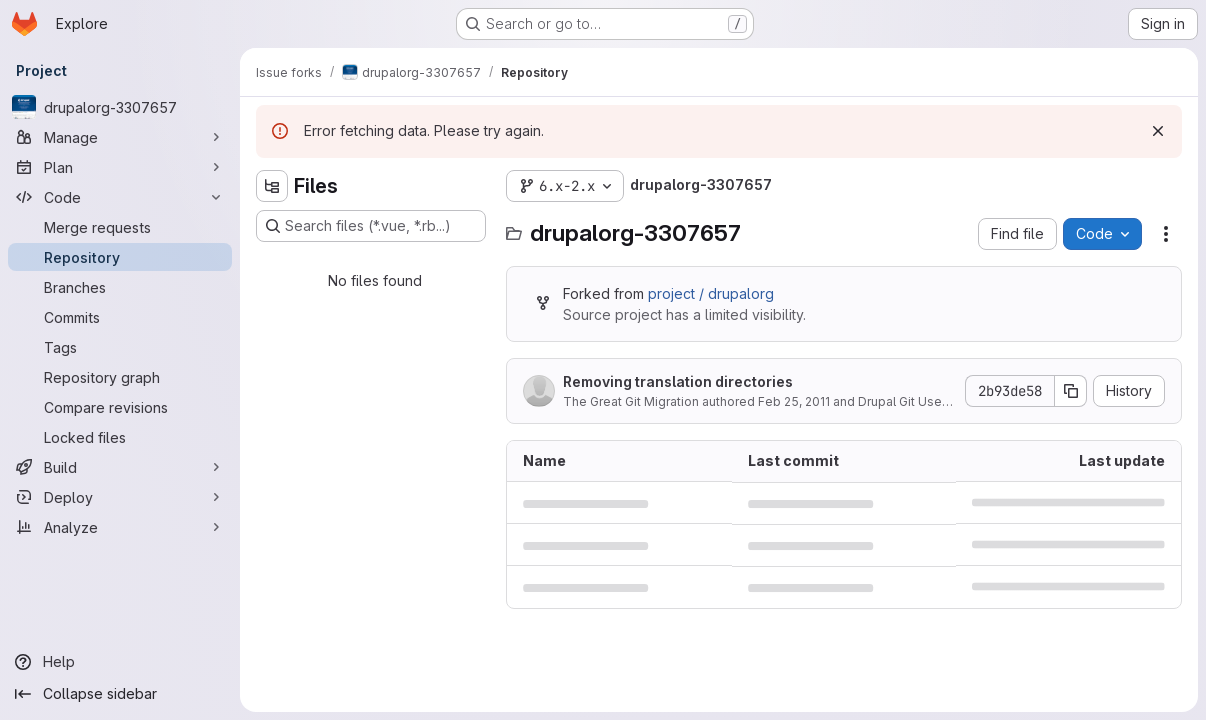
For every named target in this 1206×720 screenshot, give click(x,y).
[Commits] (120, 317)
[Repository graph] (120, 377)
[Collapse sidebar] (120, 694)
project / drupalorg (711, 293)
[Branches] (120, 287)
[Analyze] (120, 527)
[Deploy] (120, 497)
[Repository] (120, 257)
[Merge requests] (120, 227)
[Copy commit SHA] (1071, 391)
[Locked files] (120, 437)
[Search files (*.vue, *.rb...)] (371, 226)
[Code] (120, 197)
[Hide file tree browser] (272, 186)
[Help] (120, 662)
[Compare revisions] (120, 407)
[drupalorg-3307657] (120, 107)
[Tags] (120, 347)
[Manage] (120, 137)
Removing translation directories (678, 381)
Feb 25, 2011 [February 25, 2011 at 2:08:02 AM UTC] (794, 401)
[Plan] (120, 167)
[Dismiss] (1158, 131)
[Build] (120, 467)
